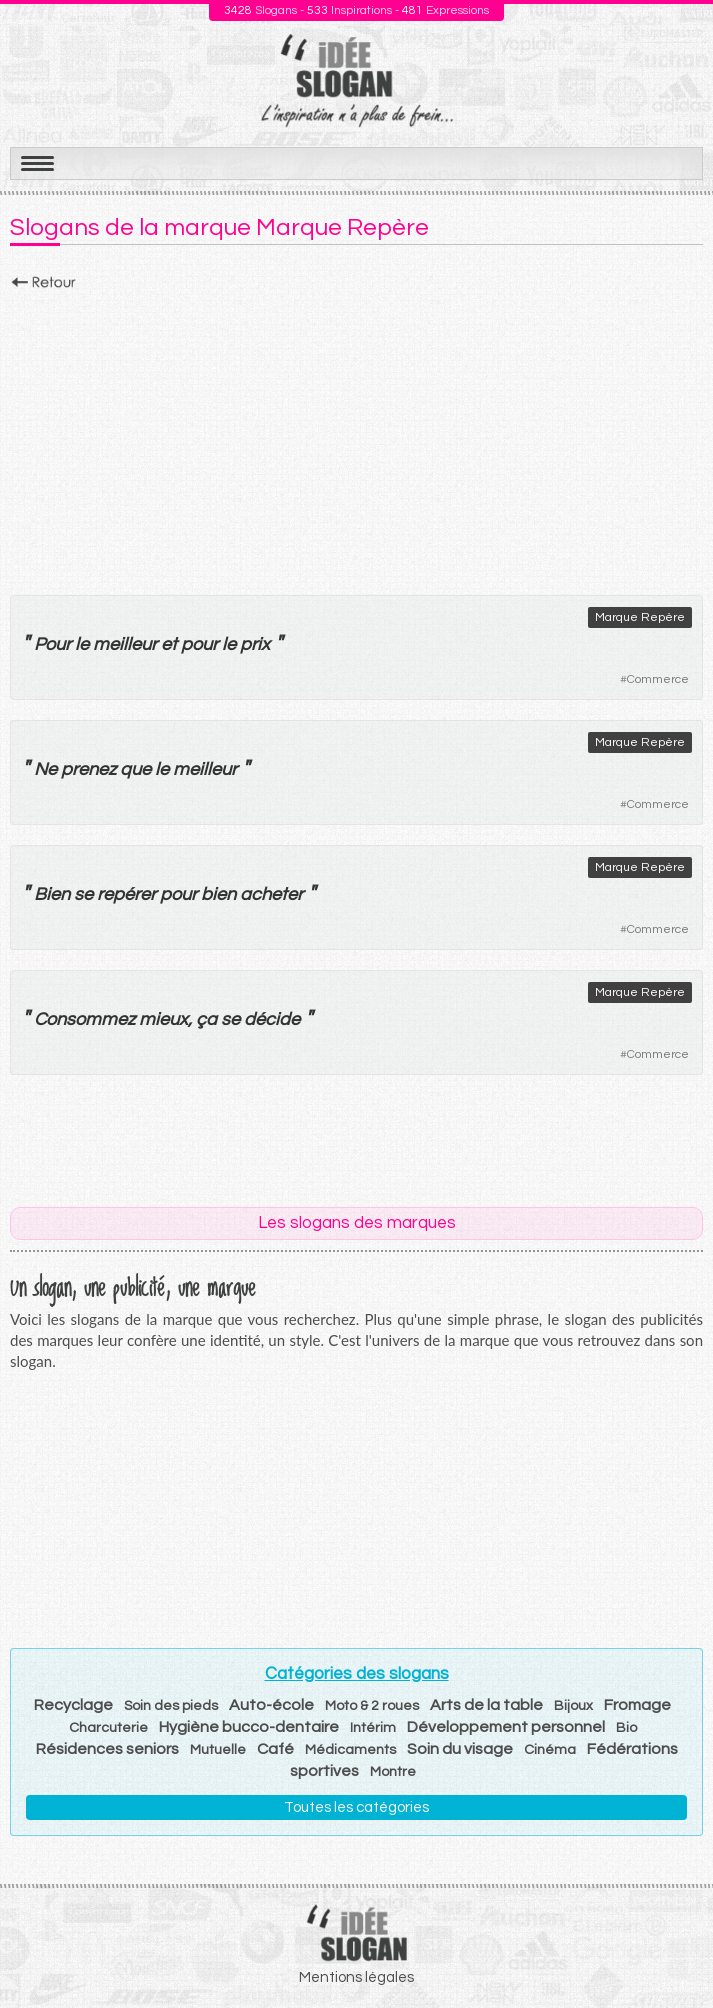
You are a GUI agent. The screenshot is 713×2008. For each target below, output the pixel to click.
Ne (45, 769)
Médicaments (350, 1750)
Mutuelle (218, 1750)
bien (218, 894)
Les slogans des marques (357, 1223)
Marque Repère (640, 617)
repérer (126, 894)
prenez (88, 769)
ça (206, 1019)
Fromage (637, 1705)
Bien (52, 894)
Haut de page (674, 1949)
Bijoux (573, 1706)
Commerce (658, 679)
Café (275, 1749)
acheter (271, 894)
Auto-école (271, 1705)
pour (199, 644)
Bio (626, 1728)
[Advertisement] (356, 437)
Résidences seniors (107, 1749)
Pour (52, 644)
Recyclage (73, 1705)
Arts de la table (486, 1705)
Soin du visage (460, 1749)
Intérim (373, 1728)
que (135, 769)
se (83, 894)
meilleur (125, 644)
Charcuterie (108, 1728)
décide (272, 1019)
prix (255, 644)
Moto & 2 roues (372, 1706)
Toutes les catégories (356, 1807)
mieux (163, 1019)
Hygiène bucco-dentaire (249, 1727)
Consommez (84, 1019)
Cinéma (550, 1750)
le (82, 644)
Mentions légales (356, 1977)
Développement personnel (506, 1727)
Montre (393, 1772)
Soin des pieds (171, 1706)
